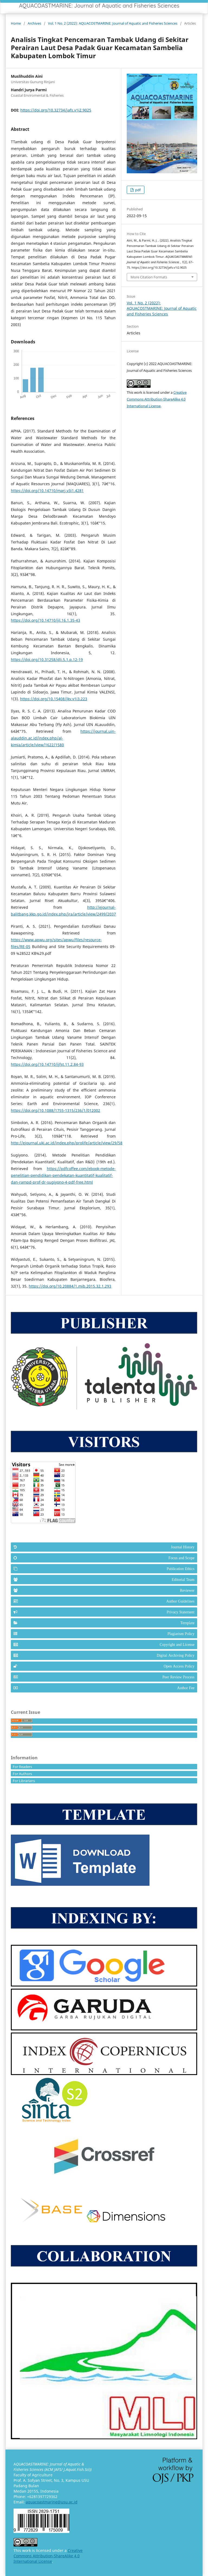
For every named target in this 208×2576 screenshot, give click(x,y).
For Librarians (24, 1780)
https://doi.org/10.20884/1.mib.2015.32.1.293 (70, 1286)
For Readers (22, 1766)
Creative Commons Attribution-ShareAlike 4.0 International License (157, 399)
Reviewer (187, 1590)
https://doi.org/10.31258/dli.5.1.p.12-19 (47, 659)
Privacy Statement (180, 1612)
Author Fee (185, 1688)
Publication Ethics (180, 1569)
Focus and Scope (181, 1558)
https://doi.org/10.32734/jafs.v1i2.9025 (55, 110)
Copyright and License (177, 1644)
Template (187, 1623)
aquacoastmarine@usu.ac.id (51, 2502)
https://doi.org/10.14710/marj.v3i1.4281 (47, 490)
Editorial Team (183, 1579)
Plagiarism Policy (180, 1634)
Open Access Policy (179, 1666)
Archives (34, 23)
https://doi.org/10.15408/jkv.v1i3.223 (53, 698)
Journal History (182, 1547)
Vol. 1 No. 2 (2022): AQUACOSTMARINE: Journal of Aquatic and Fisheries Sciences (112, 23)
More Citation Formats (149, 277)
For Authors (22, 1773)
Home (16, 23)
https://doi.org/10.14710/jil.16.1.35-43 (45, 620)
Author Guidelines (180, 1601)
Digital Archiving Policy (175, 1655)
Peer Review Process (178, 1677)
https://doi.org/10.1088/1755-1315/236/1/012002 (55, 1110)
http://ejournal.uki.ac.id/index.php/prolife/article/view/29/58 (66, 1142)
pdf (137, 189)
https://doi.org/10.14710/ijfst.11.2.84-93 (47, 1064)
